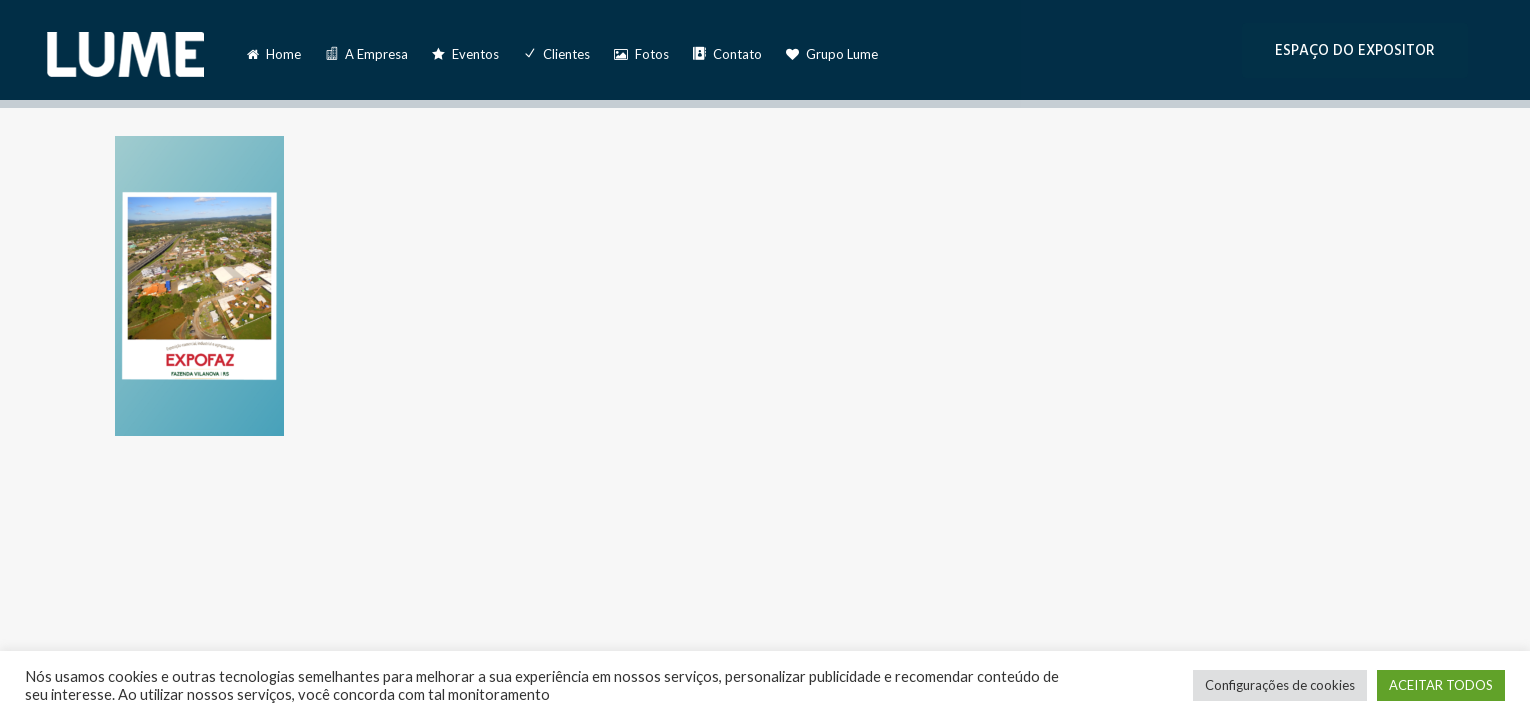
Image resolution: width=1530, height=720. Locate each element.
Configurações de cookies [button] (1280, 685)
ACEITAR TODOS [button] (1441, 685)
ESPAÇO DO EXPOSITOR (1355, 50)
